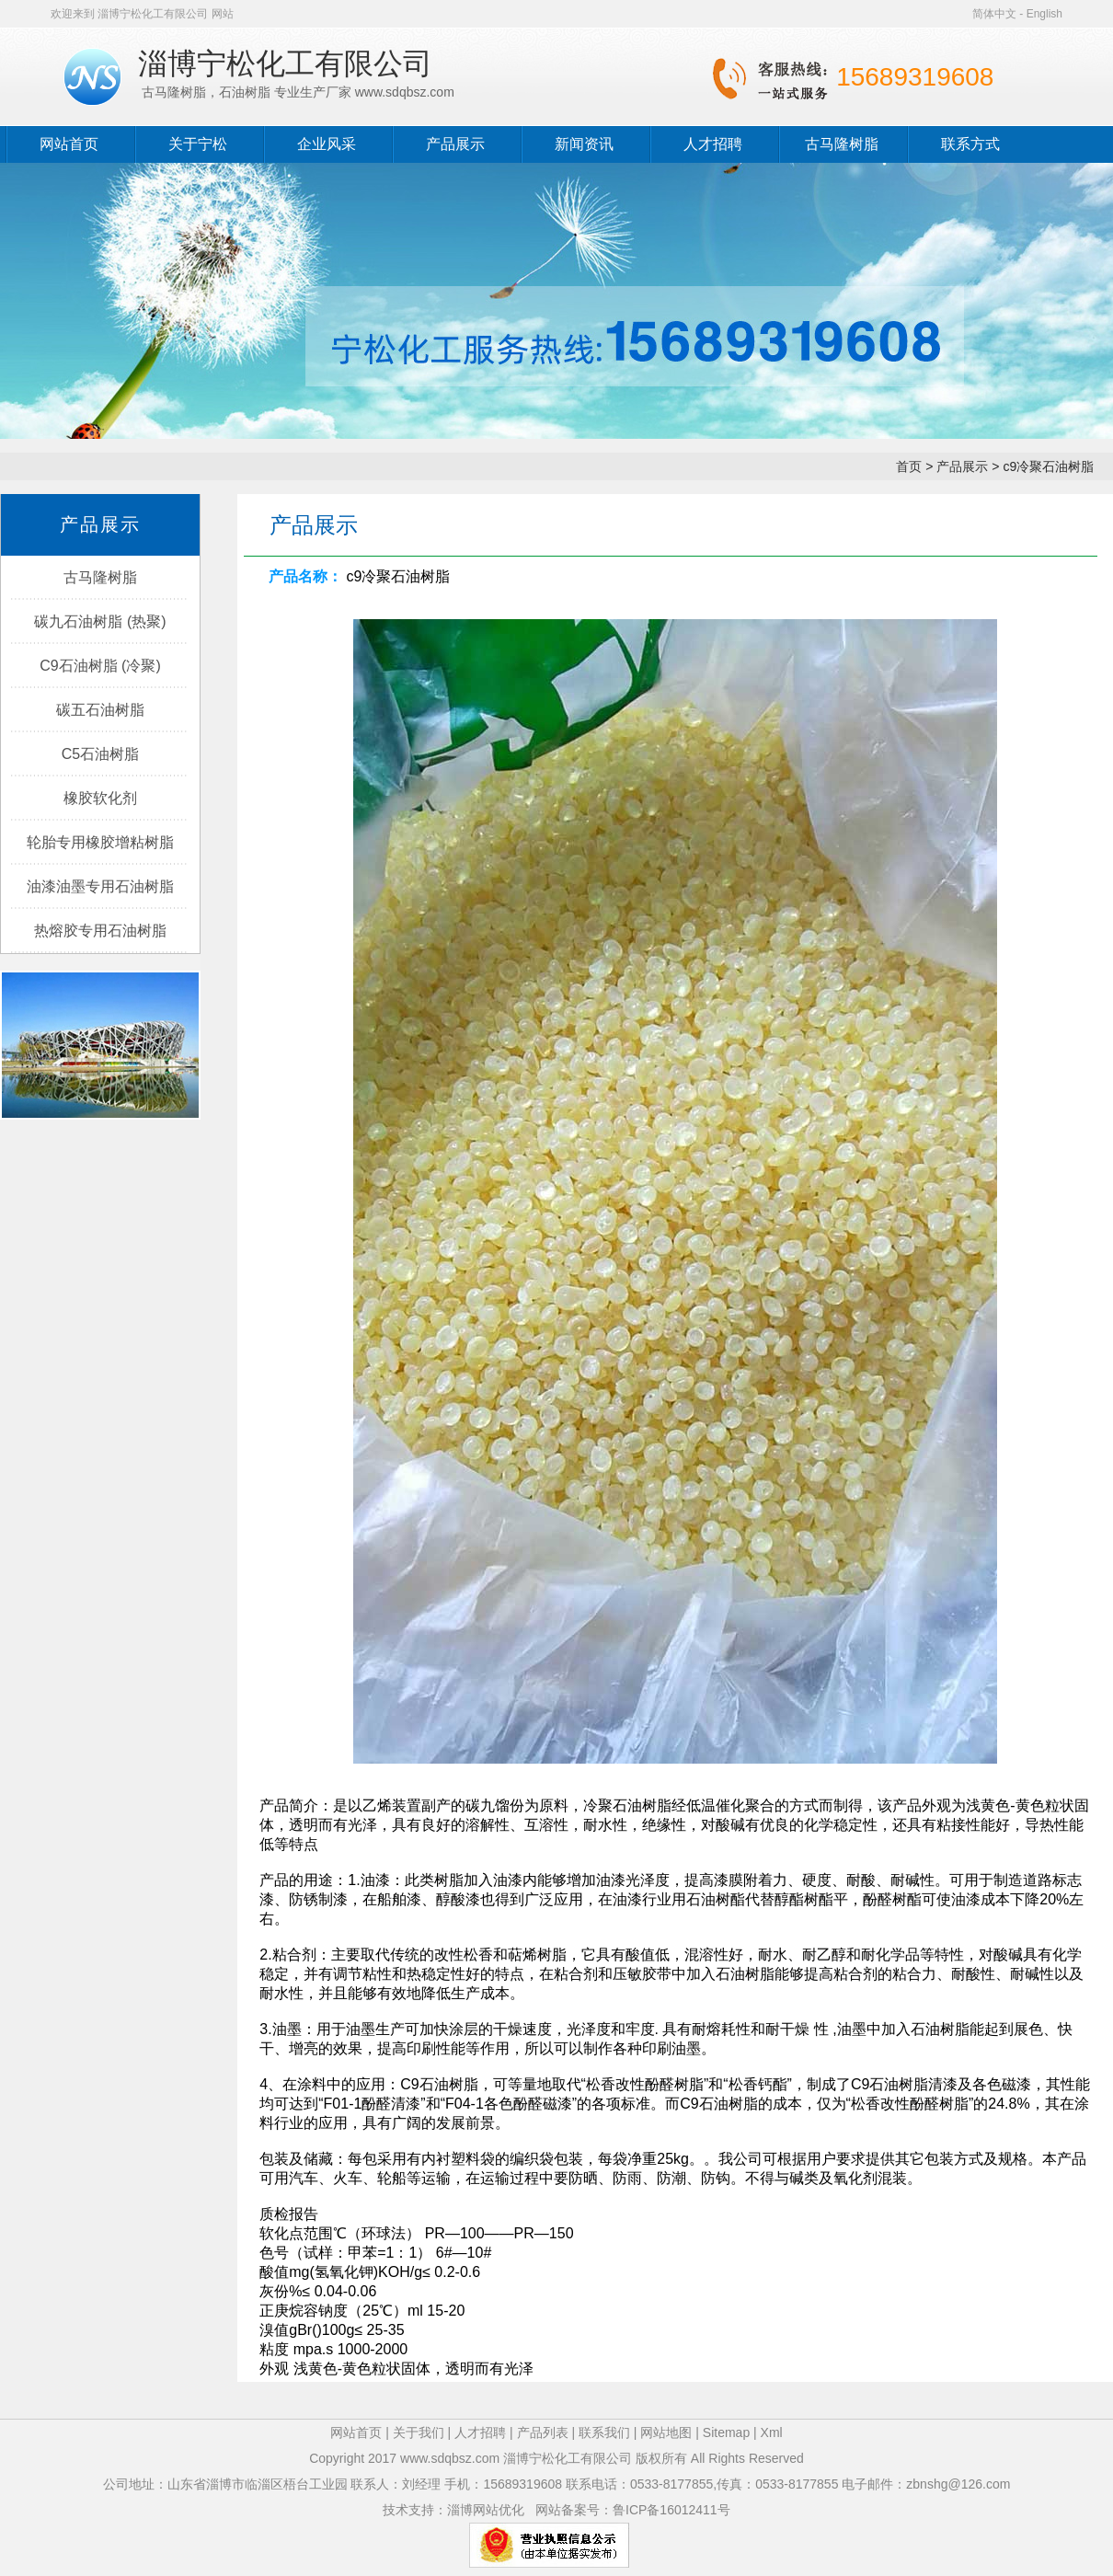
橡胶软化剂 (100, 798)
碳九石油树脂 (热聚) (100, 621)
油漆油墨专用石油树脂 (100, 886)
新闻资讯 (584, 144)
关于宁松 (197, 144)
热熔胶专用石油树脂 (100, 930)
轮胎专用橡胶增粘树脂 (100, 842)
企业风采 (326, 144)
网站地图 (666, 2432)
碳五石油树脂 (100, 710)
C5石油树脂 (100, 754)
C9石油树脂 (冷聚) (100, 665)
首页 (909, 466)
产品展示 (455, 144)
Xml (772, 2432)
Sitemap (726, 2432)
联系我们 (604, 2432)
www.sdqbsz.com (449, 2458)
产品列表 (544, 2432)
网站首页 (69, 144)
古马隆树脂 (841, 144)
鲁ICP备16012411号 (671, 2509)
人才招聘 (712, 144)
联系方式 (970, 144)
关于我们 (418, 2432)
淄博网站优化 (485, 2509)
